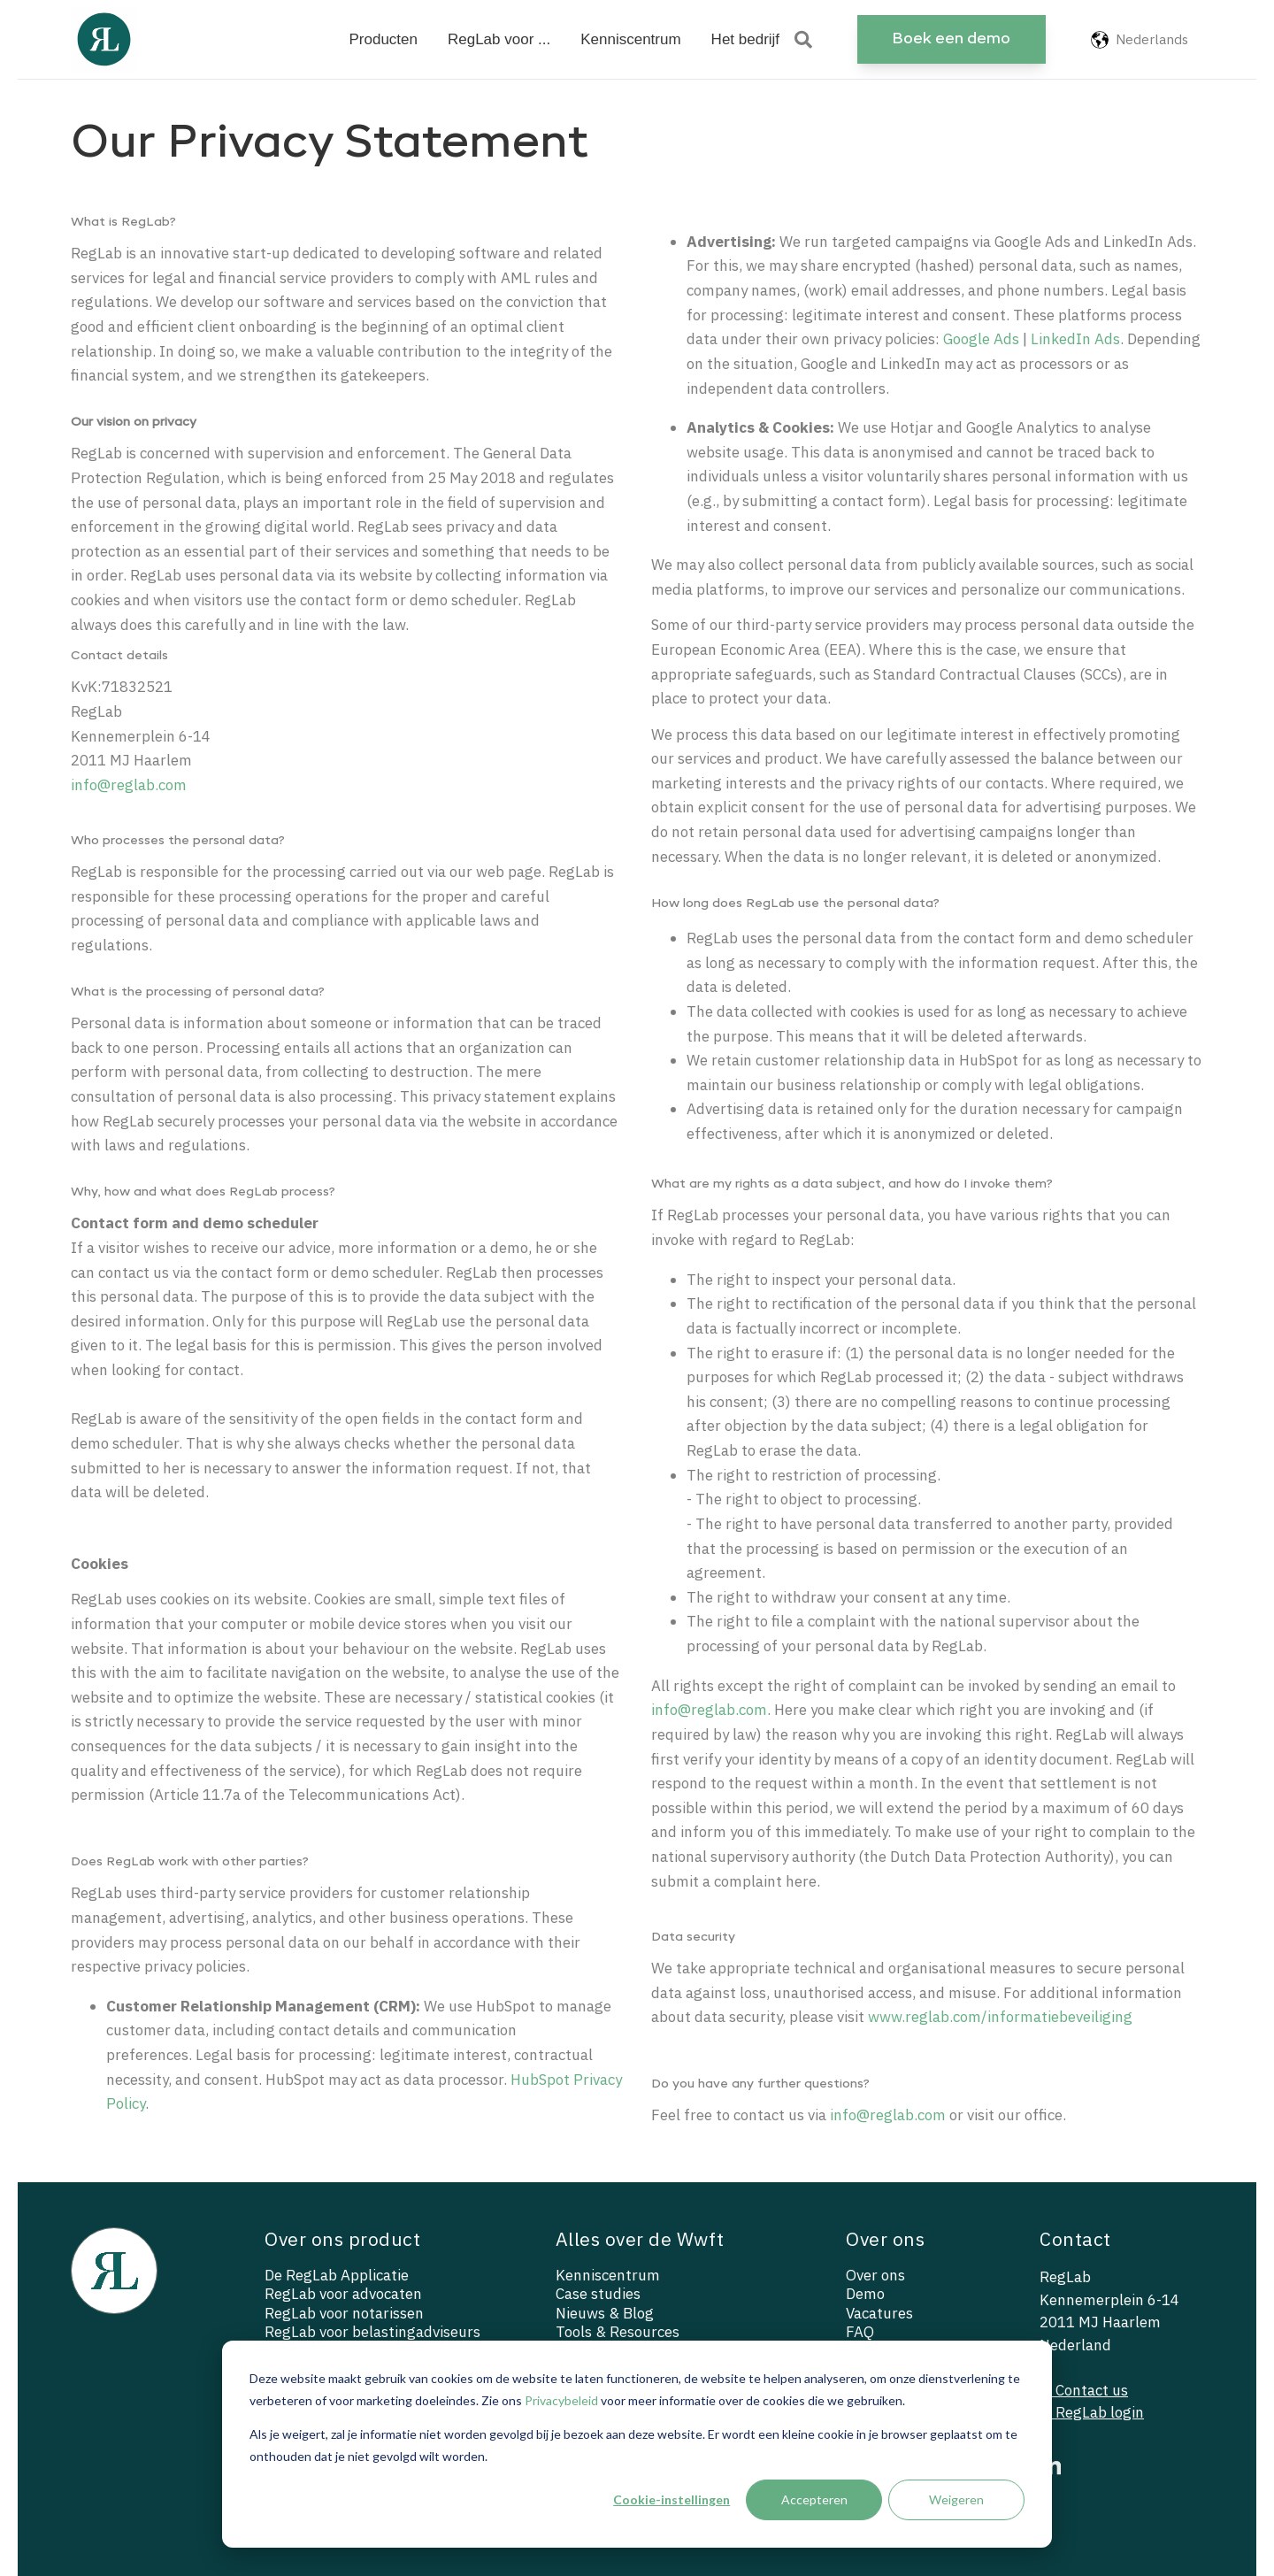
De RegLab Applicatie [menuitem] (337, 2275)
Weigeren (956, 2499)
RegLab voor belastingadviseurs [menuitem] (372, 2332)
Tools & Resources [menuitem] (617, 2332)
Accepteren (814, 2499)
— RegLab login (1092, 2412)
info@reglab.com (129, 785)
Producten (383, 39)
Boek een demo (951, 39)
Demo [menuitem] (865, 2294)
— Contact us (1084, 2390)
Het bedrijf (745, 39)
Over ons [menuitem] (875, 2275)
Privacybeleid (561, 2400)
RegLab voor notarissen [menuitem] (344, 2313)
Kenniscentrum (630, 39)
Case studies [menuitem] (598, 2294)
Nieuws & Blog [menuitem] (605, 2313)
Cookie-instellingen (671, 2499)
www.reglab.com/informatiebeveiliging (1000, 2016)
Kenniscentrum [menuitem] (608, 2275)
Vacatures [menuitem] (879, 2313)
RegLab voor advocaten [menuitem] (343, 2294)
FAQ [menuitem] (860, 2332)
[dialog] (637, 2444)
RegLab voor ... (499, 39)
